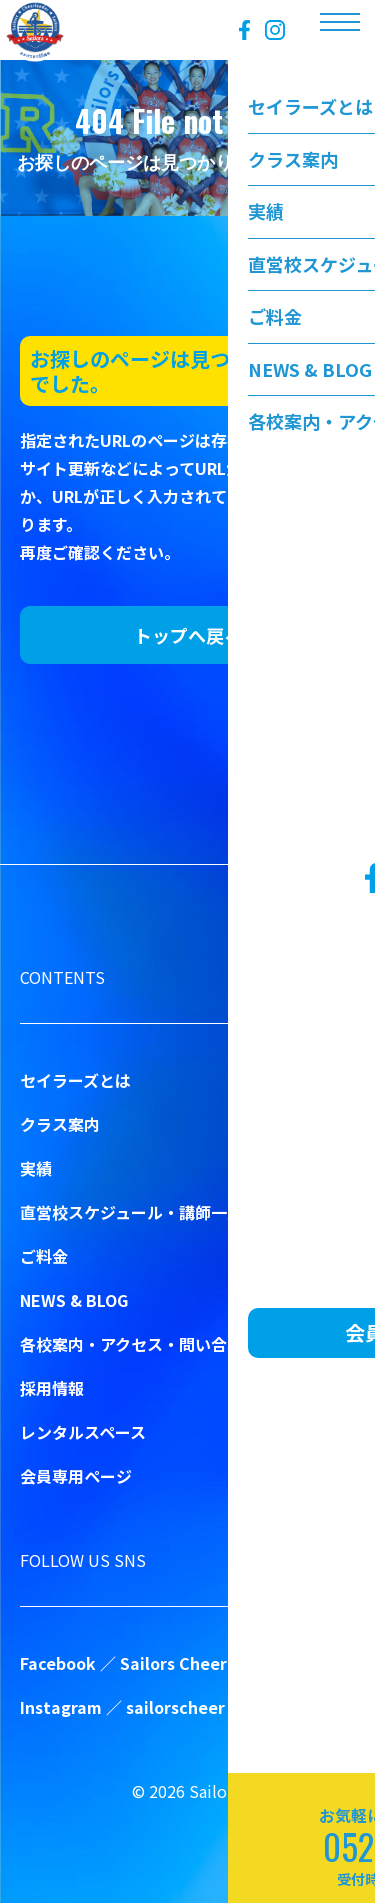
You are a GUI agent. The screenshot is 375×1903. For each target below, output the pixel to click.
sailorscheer (175, 1707)
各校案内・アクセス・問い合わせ (139, 1344)
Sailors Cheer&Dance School (233, 1663)
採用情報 (52, 1388)
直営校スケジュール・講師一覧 (131, 1212)
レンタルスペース (83, 1432)
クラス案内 (60, 1124)
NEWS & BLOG (74, 1300)
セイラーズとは (75, 1080)
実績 (36, 1168)
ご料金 (44, 1256)
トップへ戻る (188, 635)
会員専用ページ (76, 1476)
